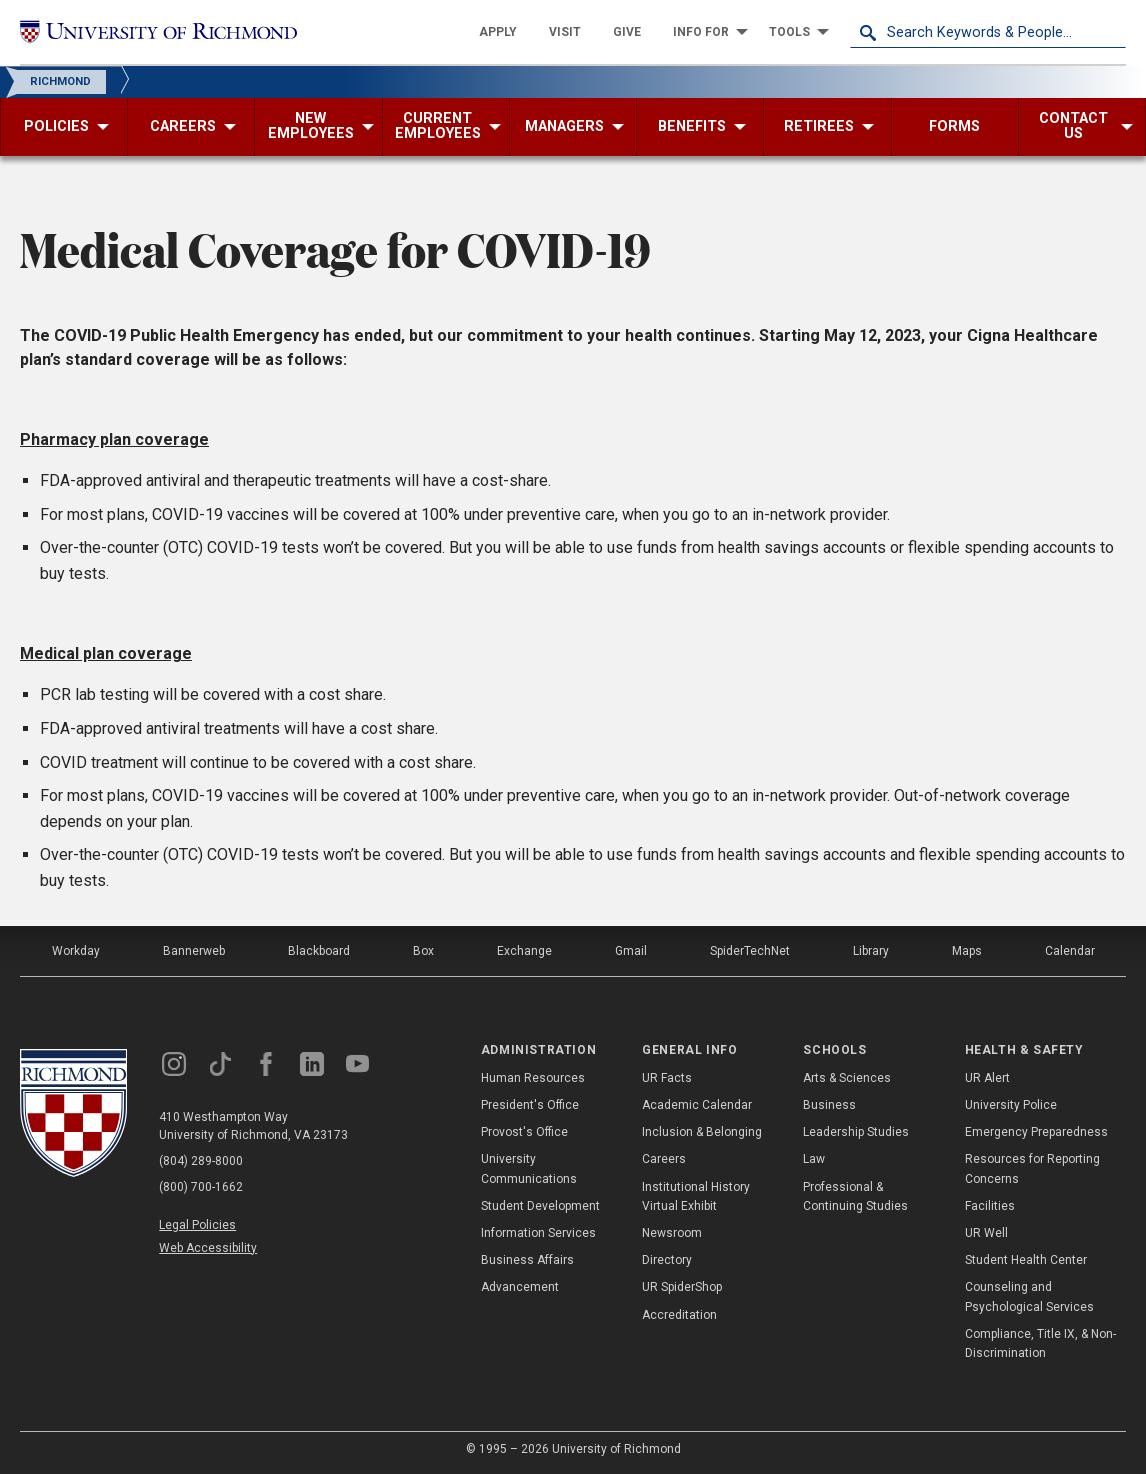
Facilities (990, 1206)
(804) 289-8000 (201, 1161)
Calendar (1070, 951)
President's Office (530, 1105)
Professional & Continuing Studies (855, 1196)
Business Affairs (527, 1260)
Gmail (631, 951)
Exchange (524, 951)
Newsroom (672, 1233)
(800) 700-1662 (201, 1187)
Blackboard (319, 951)
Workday (76, 951)
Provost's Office (524, 1132)
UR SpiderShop (682, 1287)
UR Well (986, 1233)
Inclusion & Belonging (702, 1132)
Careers (664, 1159)
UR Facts (667, 1078)
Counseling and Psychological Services (1029, 1296)
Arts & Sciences (847, 1078)
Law (814, 1159)
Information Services (538, 1233)
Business (829, 1105)
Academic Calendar (697, 1105)
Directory (667, 1260)
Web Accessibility (208, 1248)
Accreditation (679, 1315)
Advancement (520, 1287)
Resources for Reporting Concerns (1032, 1168)
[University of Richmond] (158, 32)
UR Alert (987, 1078)
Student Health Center (1026, 1260)
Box (423, 951)
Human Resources (533, 1078)
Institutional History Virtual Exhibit (696, 1196)
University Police (1011, 1105)
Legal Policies (197, 1225)
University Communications (529, 1168)
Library (871, 951)
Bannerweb (194, 951)
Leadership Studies (856, 1132)
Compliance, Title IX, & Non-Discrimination (1040, 1343)
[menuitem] (498, 32)
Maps (967, 951)
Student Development (540, 1206)
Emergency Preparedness (1036, 1132)
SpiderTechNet (750, 951)
